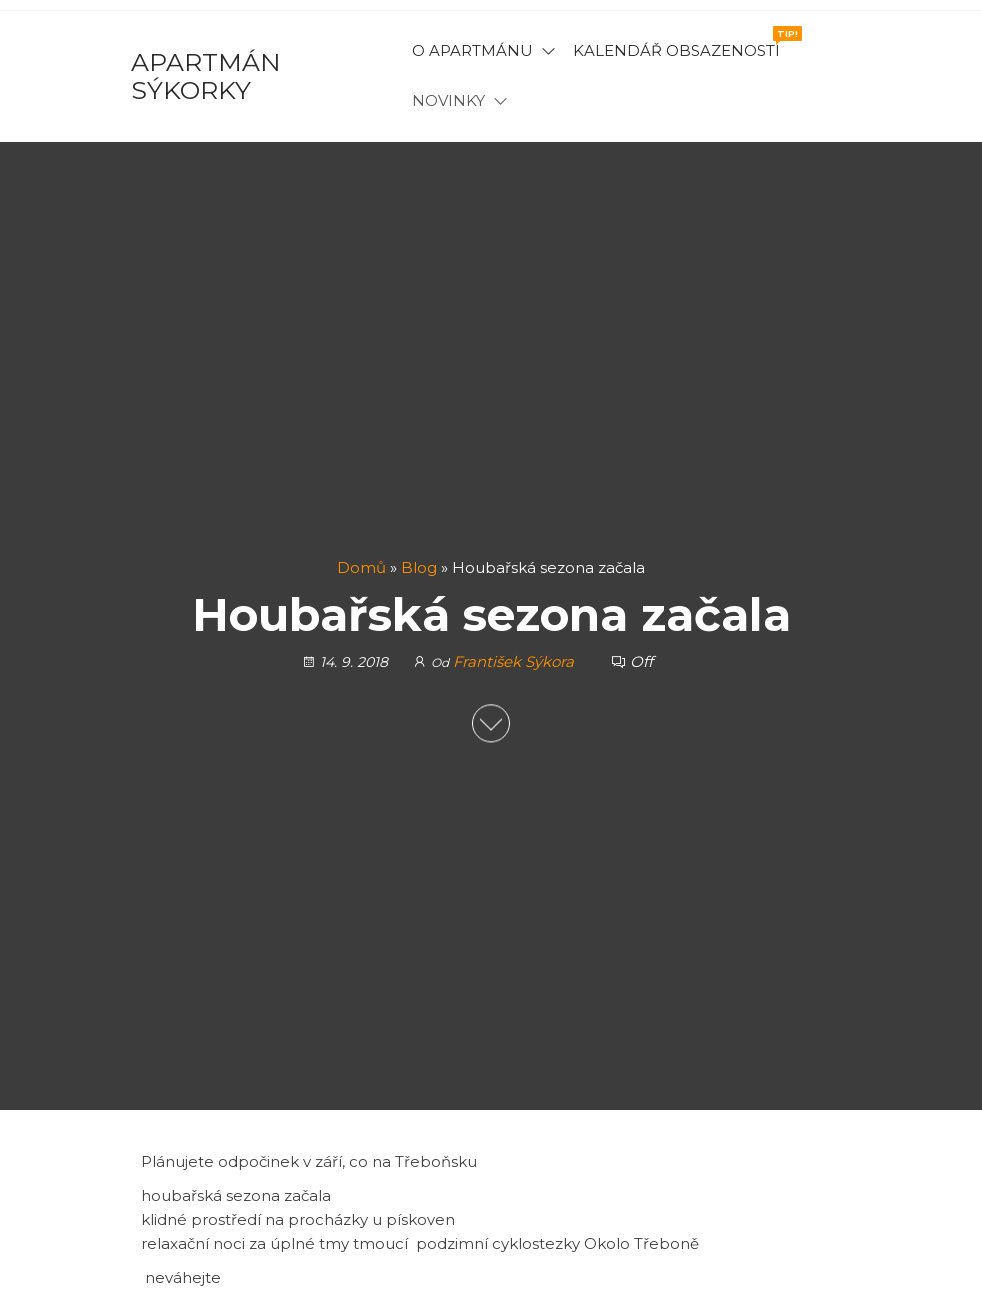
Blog (419, 567)
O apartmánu (472, 50)
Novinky (448, 100)
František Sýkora (515, 661)
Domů (361, 567)
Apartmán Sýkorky (206, 76)
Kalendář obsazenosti (684, 43)
